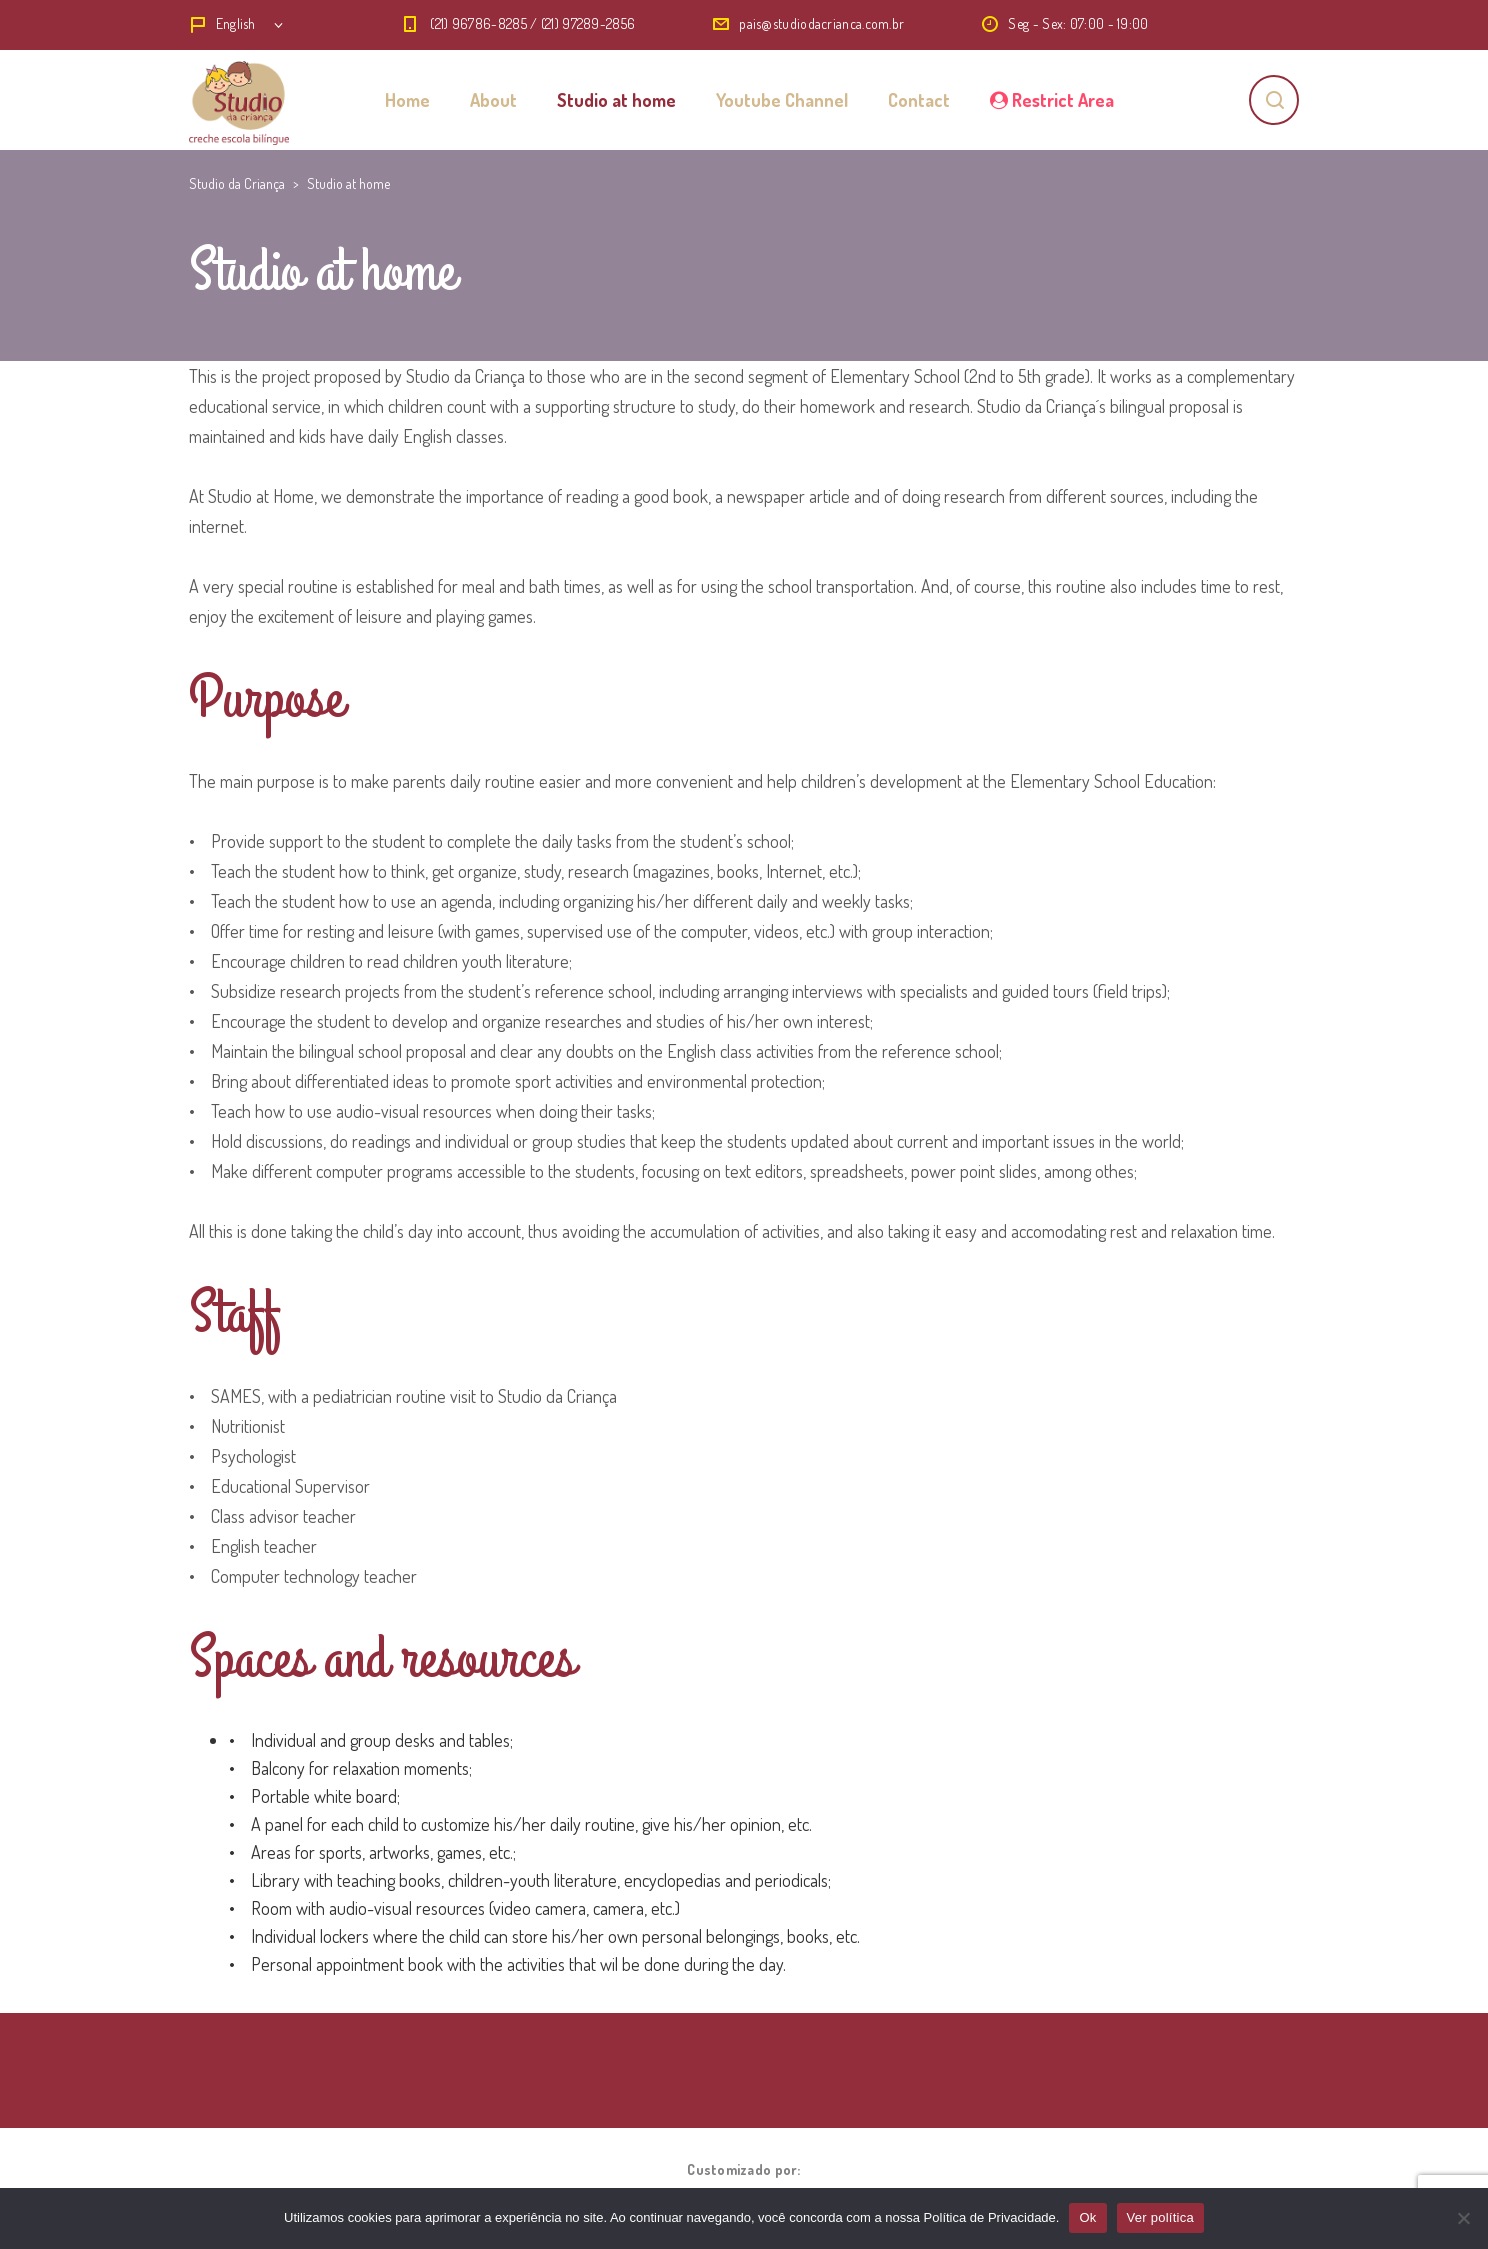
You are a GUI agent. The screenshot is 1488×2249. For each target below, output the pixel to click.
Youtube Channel (782, 100)
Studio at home (616, 100)
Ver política (1160, 2217)
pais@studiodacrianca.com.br (821, 23)
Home (407, 100)
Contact (919, 100)
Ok (1087, 2217)
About (493, 100)
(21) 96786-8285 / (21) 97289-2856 (532, 23)
